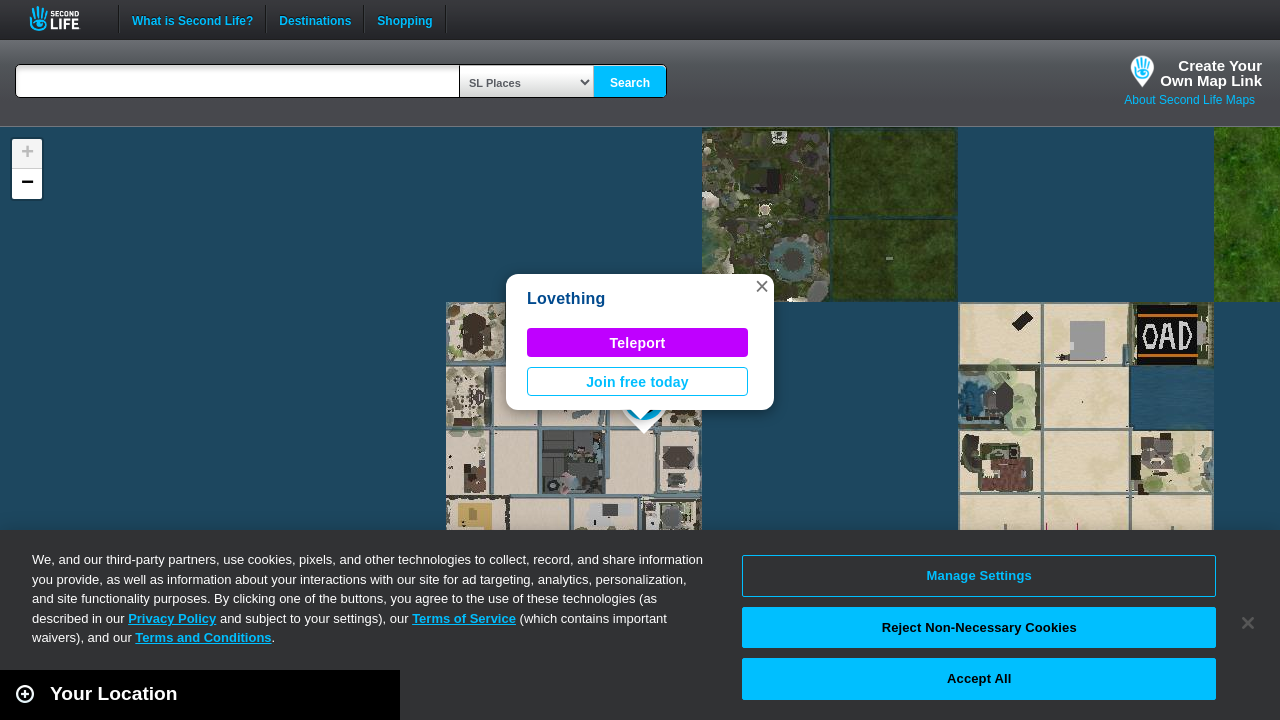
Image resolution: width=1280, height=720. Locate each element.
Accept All (979, 678)
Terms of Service (464, 618)
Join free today (637, 382)
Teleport (638, 343)
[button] (762, 286)
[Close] (1248, 623)
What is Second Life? (192, 19)
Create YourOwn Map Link (1211, 73)
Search (630, 83)
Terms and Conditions (203, 637)
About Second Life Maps (1189, 100)
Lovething (566, 298)
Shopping (404, 19)
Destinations (315, 19)
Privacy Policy (172, 618)
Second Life (65, 18)
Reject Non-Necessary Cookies (979, 627)
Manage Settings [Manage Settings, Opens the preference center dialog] (979, 575)
